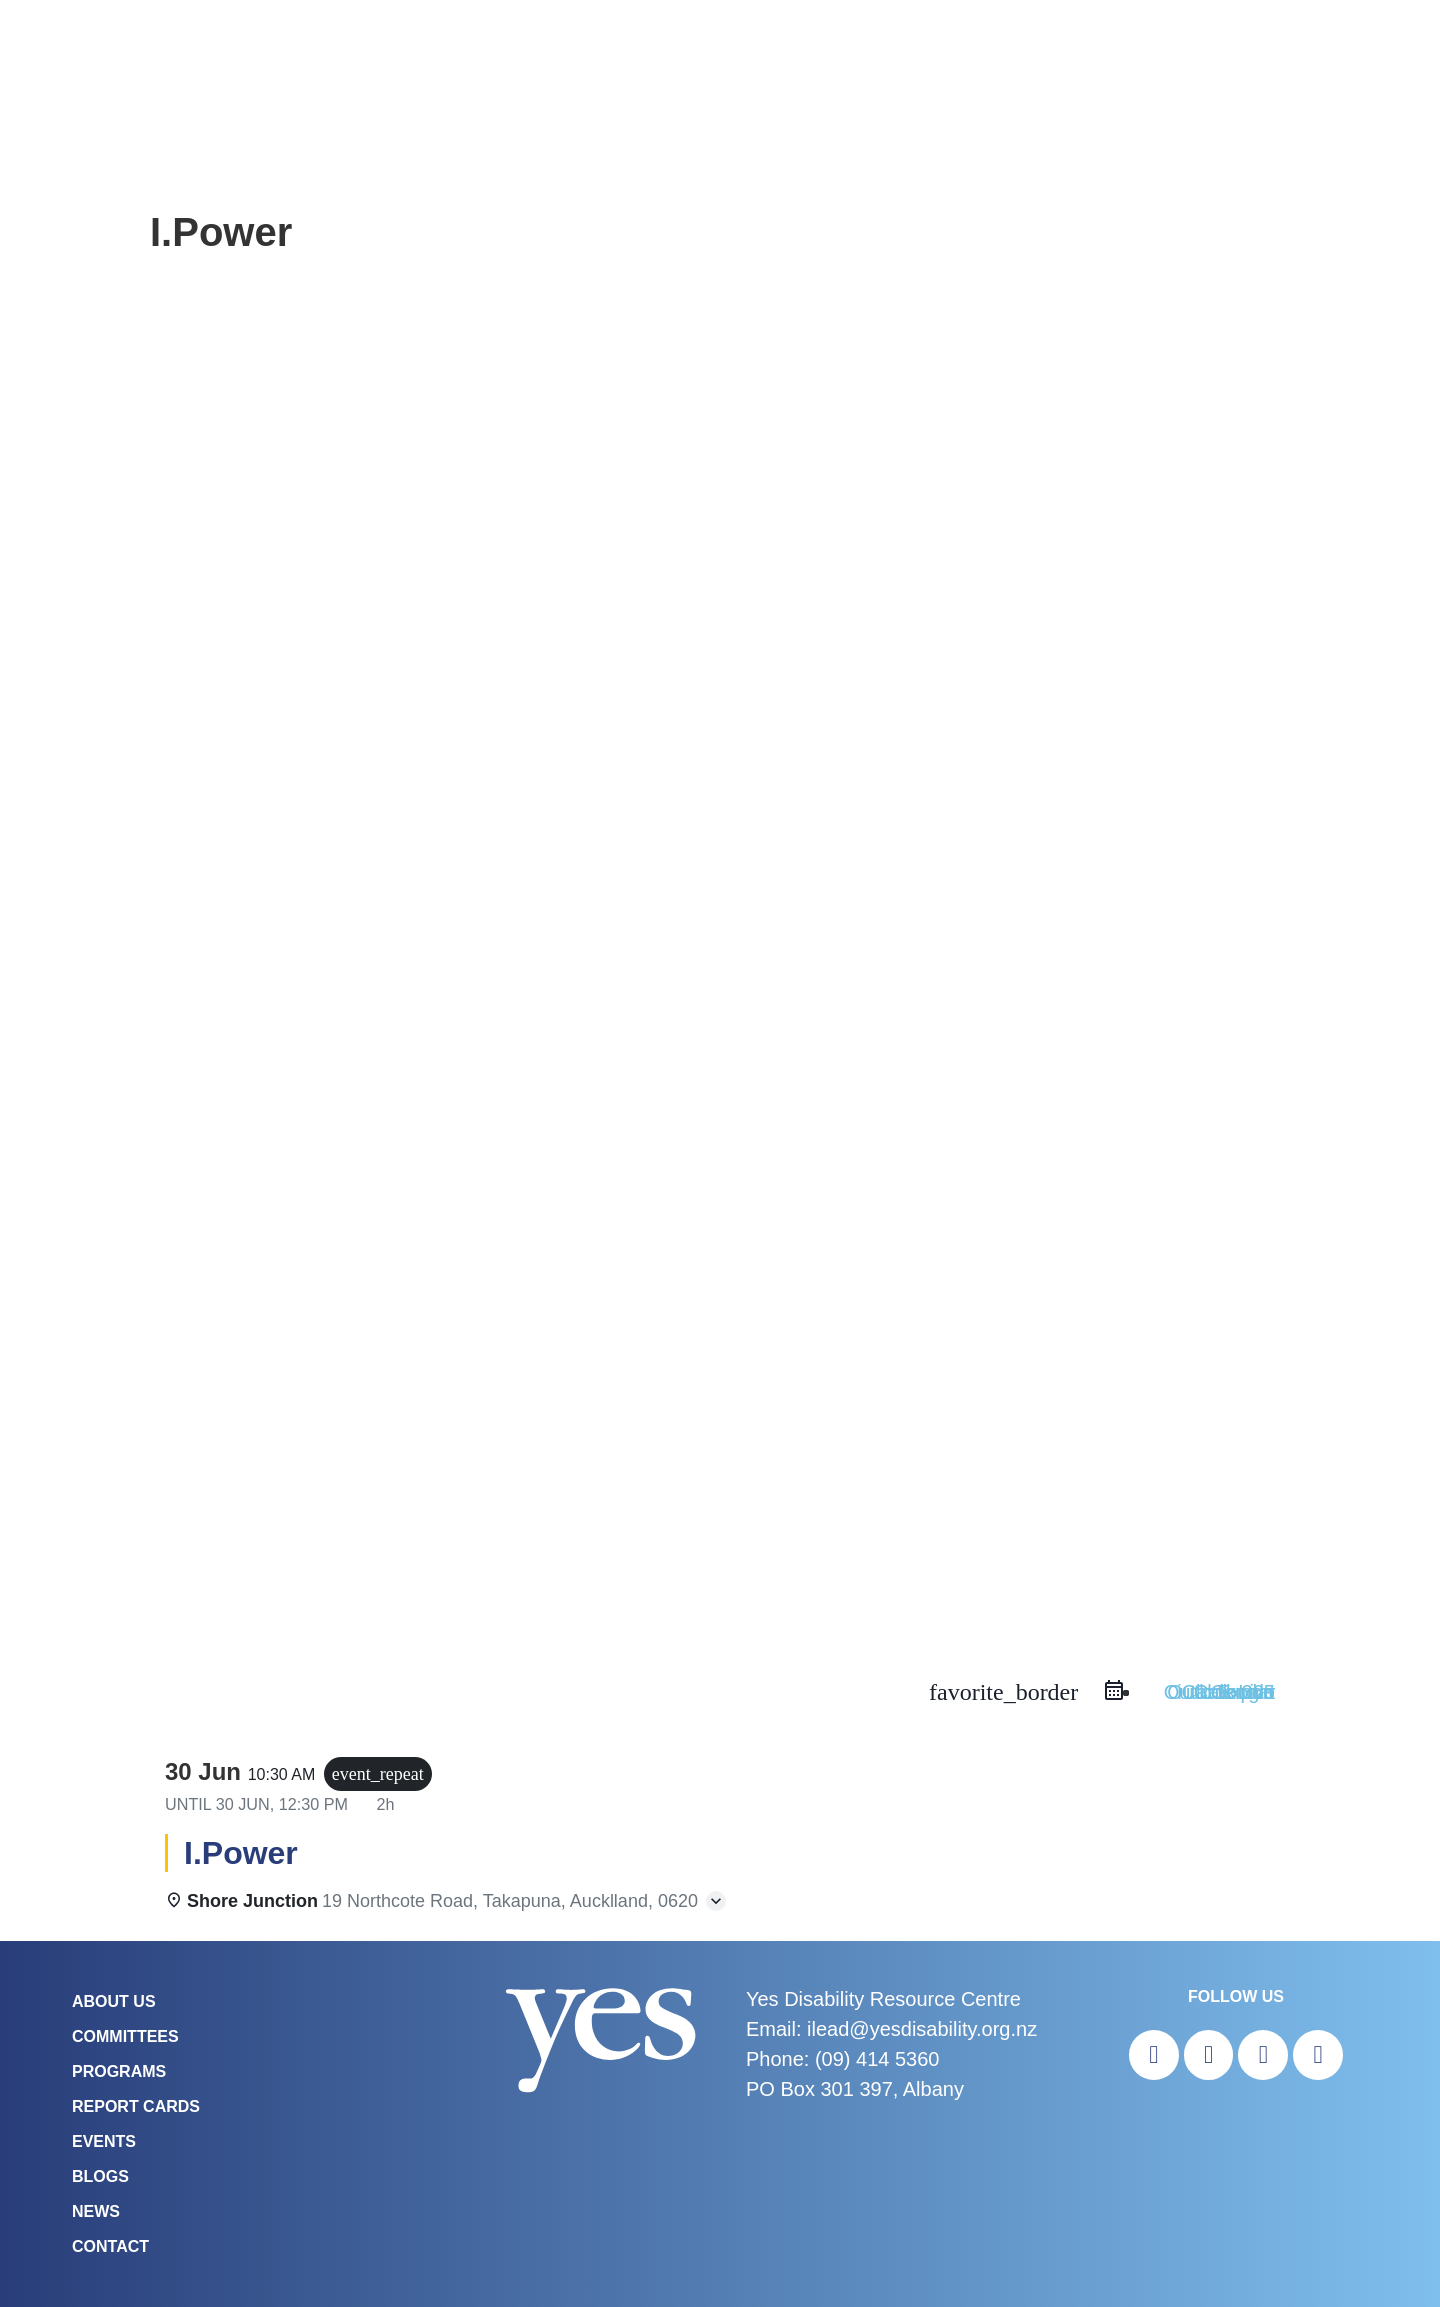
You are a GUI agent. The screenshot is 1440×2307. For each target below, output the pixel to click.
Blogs (100, 2176)
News (96, 2211)
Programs (119, 2071)
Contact (110, 2246)
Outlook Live (1219, 1692)
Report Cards (136, 2106)
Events (104, 2141)
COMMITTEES (125, 2036)
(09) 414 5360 (877, 2059)
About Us (114, 2001)
